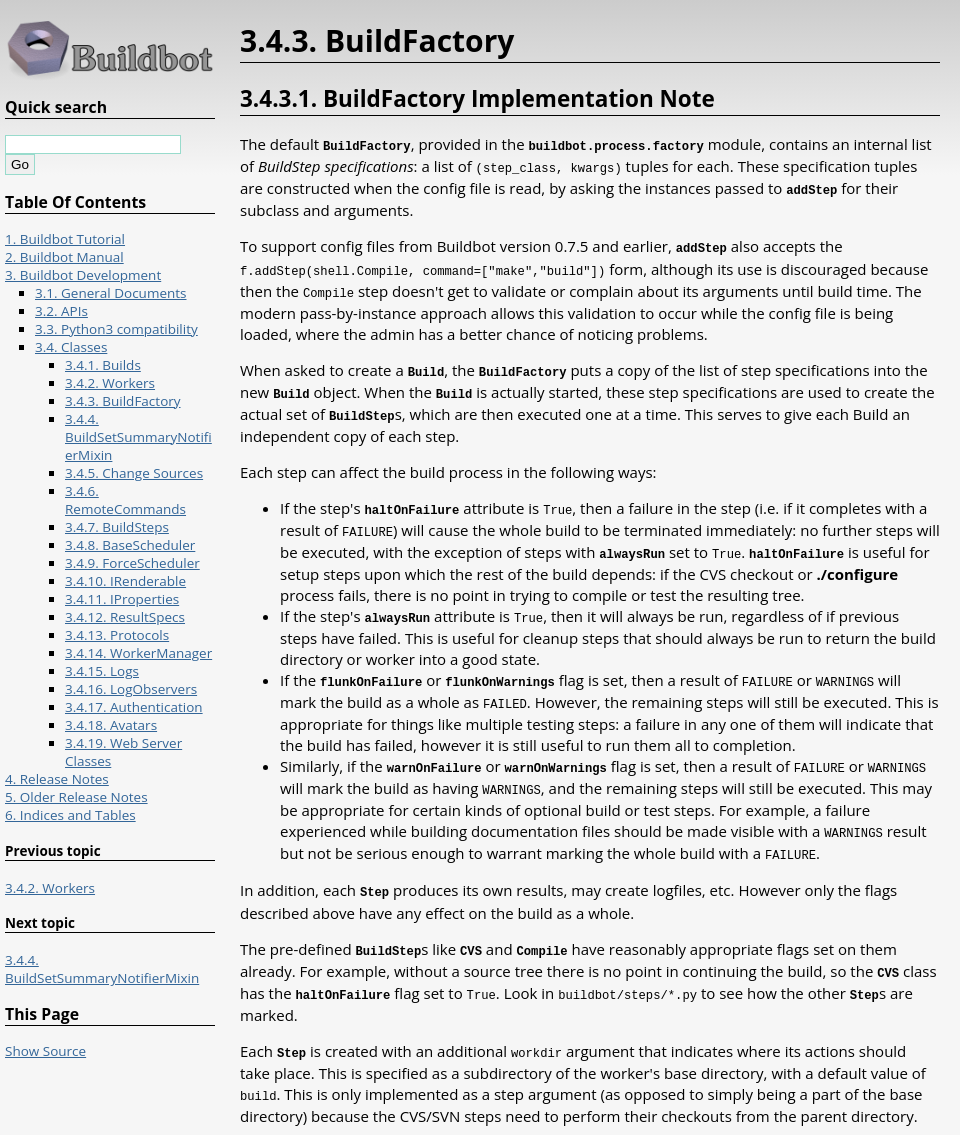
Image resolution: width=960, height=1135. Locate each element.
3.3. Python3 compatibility (116, 329)
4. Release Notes (57, 779)
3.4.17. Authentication (134, 707)
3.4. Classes (71, 347)
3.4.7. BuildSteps (117, 527)
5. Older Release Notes (76, 797)
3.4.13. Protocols (117, 635)
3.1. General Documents (111, 293)
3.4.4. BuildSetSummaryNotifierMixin (138, 437)
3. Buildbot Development (83, 275)
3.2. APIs (61, 311)
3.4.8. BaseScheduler (130, 545)
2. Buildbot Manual (64, 257)
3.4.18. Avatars (111, 725)
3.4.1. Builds (103, 365)
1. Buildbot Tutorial (65, 239)
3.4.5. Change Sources (134, 473)
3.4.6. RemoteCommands (125, 500)
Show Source (45, 1051)
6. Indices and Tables (70, 815)
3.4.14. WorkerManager (138, 653)
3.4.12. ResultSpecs (125, 617)
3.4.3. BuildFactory (123, 401)
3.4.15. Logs (102, 671)
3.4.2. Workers (110, 383)
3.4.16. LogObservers (131, 689)
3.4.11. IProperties (122, 599)
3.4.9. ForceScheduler (132, 563)
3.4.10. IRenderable (125, 581)
